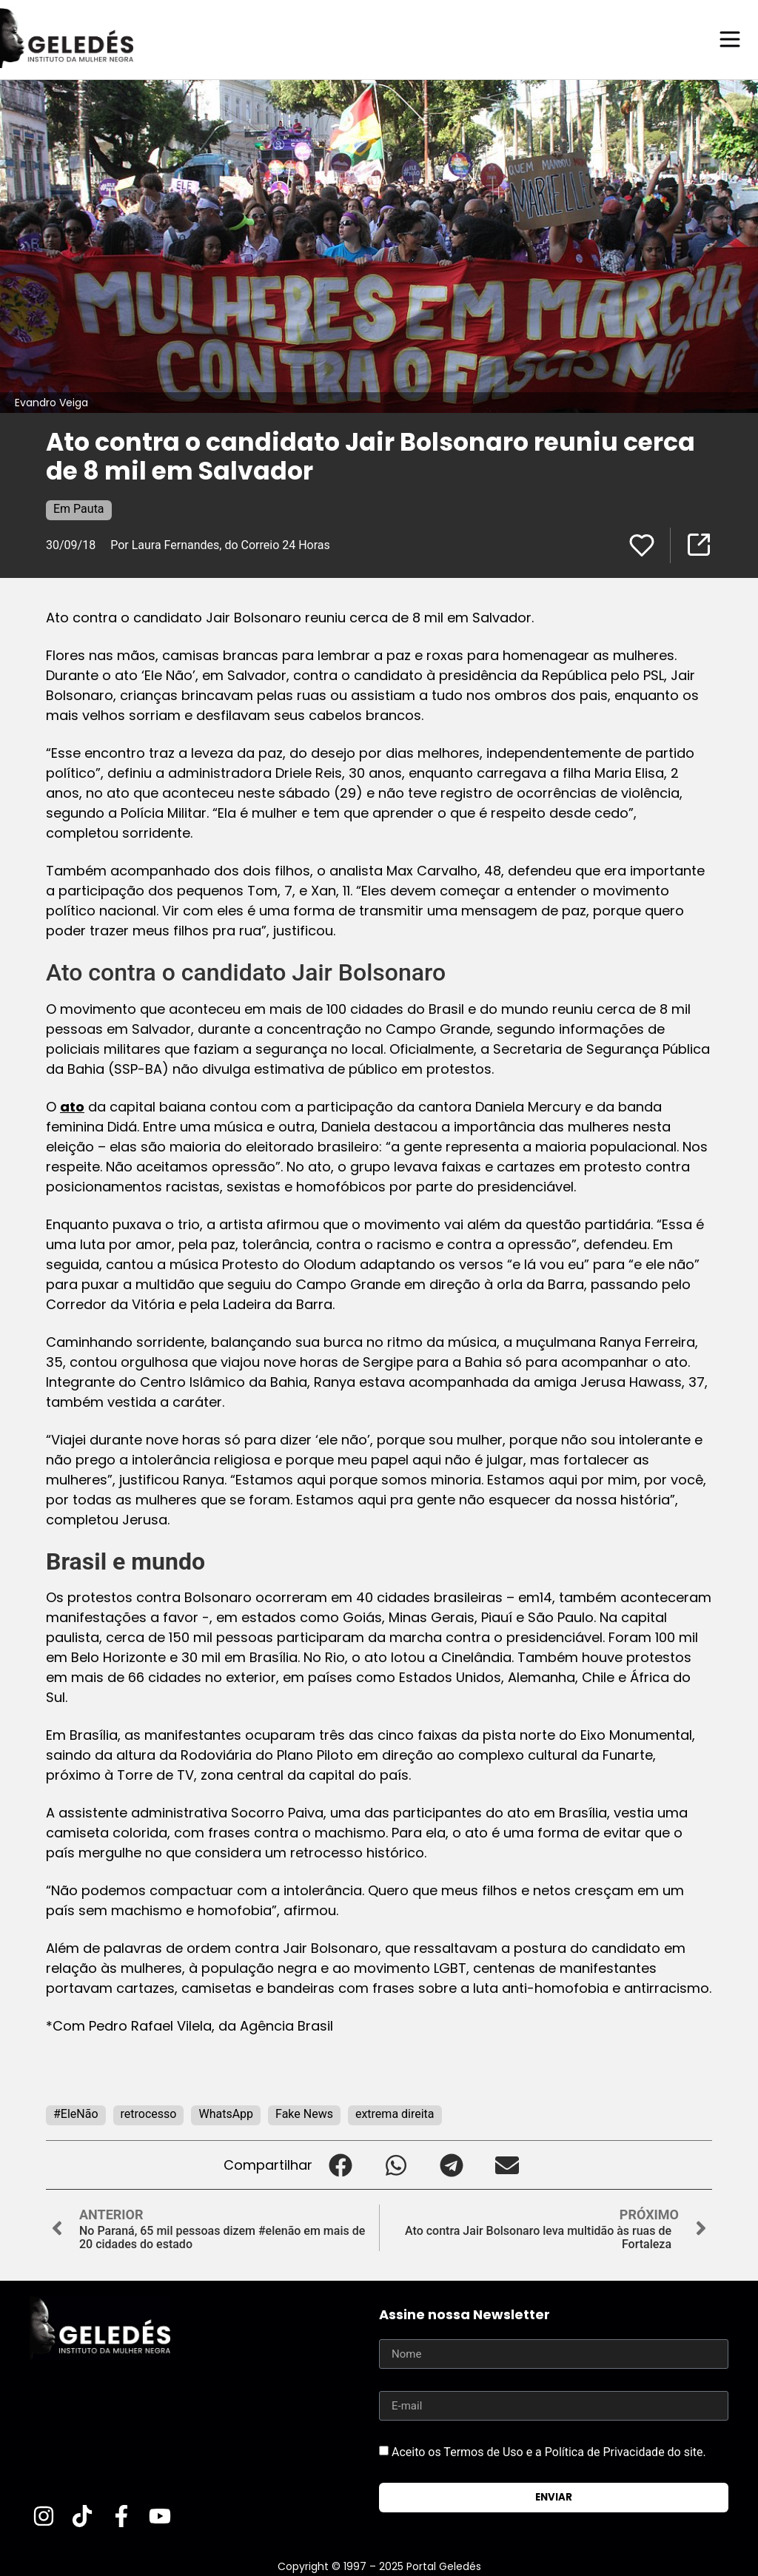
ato (72, 1106)
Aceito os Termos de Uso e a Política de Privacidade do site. (549, 2451)
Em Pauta (78, 508)
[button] (340, 2164)
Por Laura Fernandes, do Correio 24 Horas (220, 544)
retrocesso (149, 2113)
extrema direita (395, 2113)
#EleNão (75, 2113)
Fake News (304, 2113)
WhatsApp (225, 2113)
